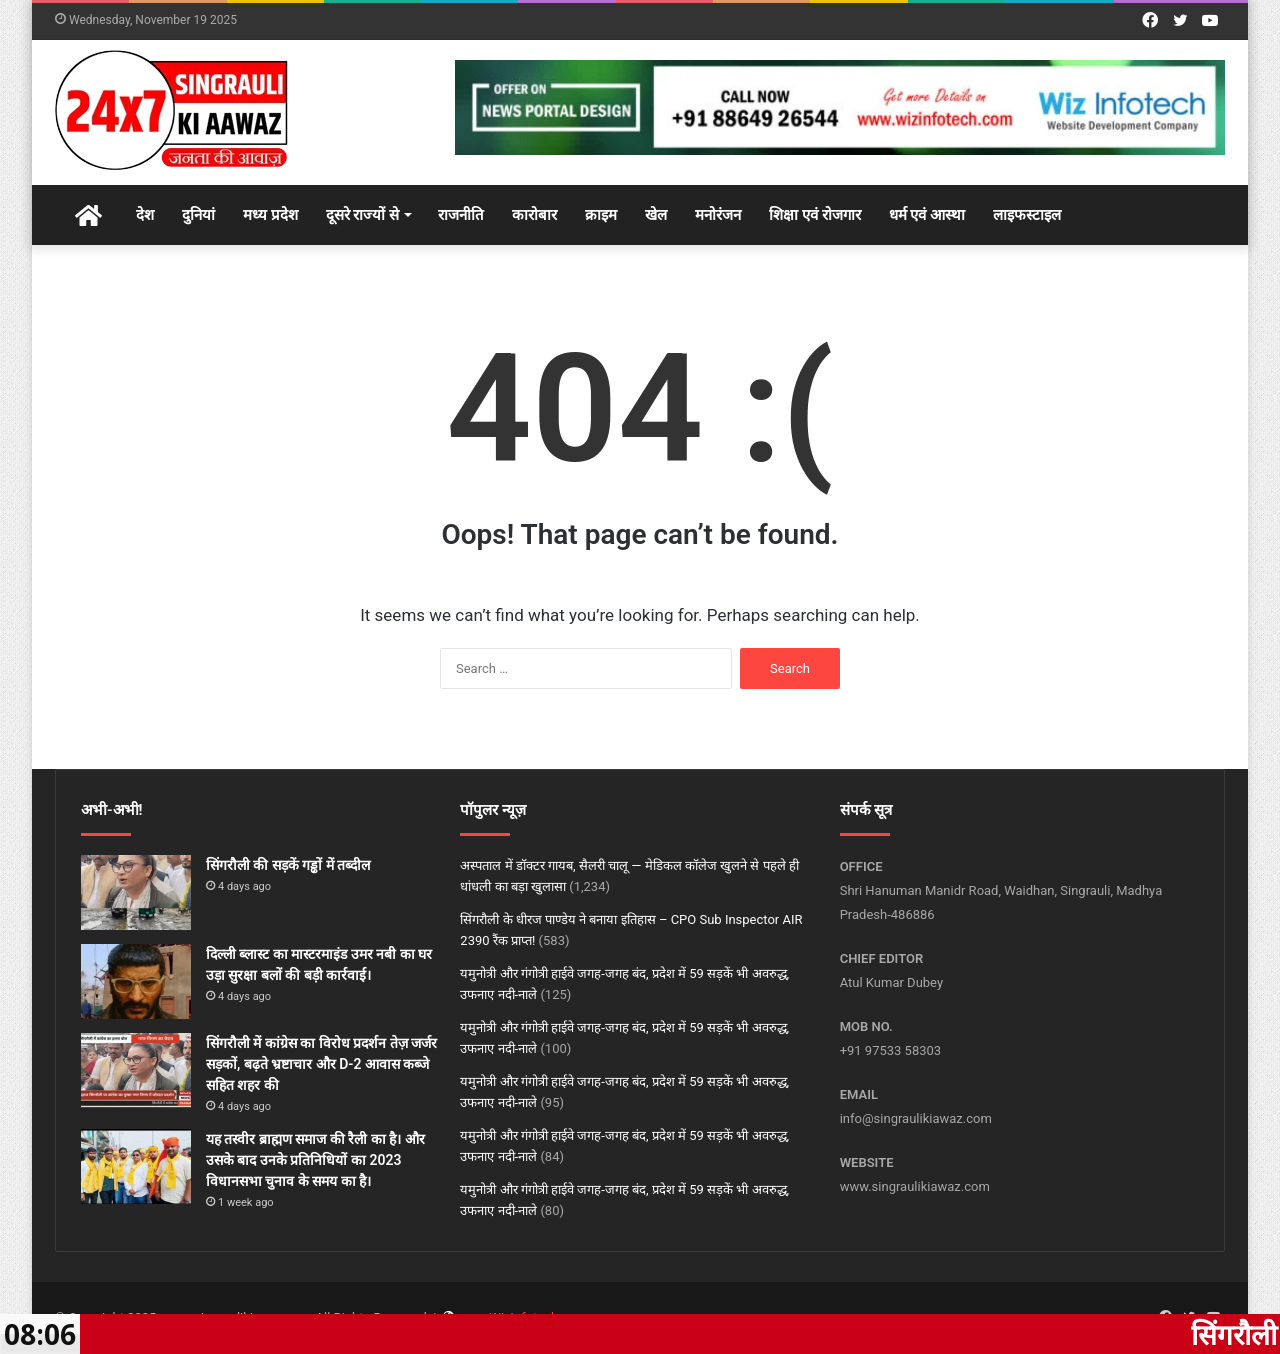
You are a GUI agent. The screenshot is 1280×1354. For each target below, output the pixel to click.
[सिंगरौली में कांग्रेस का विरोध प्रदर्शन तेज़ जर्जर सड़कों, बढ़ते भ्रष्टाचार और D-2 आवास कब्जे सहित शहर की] (136, 1070)
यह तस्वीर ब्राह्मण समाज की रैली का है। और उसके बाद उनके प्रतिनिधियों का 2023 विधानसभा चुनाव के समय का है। (315, 1160)
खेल (656, 215)
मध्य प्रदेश (270, 215)
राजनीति (461, 215)
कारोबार (534, 215)
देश (145, 215)
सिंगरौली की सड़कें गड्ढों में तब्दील (288, 865)
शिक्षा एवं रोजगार (814, 215)
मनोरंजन (718, 215)
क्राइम (601, 215)
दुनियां (198, 215)
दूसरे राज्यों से (362, 215)
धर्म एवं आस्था (927, 215)
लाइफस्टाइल (1027, 215)
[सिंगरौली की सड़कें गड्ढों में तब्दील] (136, 892)
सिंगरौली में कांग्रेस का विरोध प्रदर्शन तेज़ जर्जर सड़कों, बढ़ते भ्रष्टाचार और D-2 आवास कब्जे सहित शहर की (321, 1064)
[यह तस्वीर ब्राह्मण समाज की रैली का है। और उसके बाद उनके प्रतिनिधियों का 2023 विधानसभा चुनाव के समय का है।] (136, 1166)
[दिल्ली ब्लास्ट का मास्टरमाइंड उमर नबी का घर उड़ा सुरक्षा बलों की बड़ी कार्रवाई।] (136, 981)
